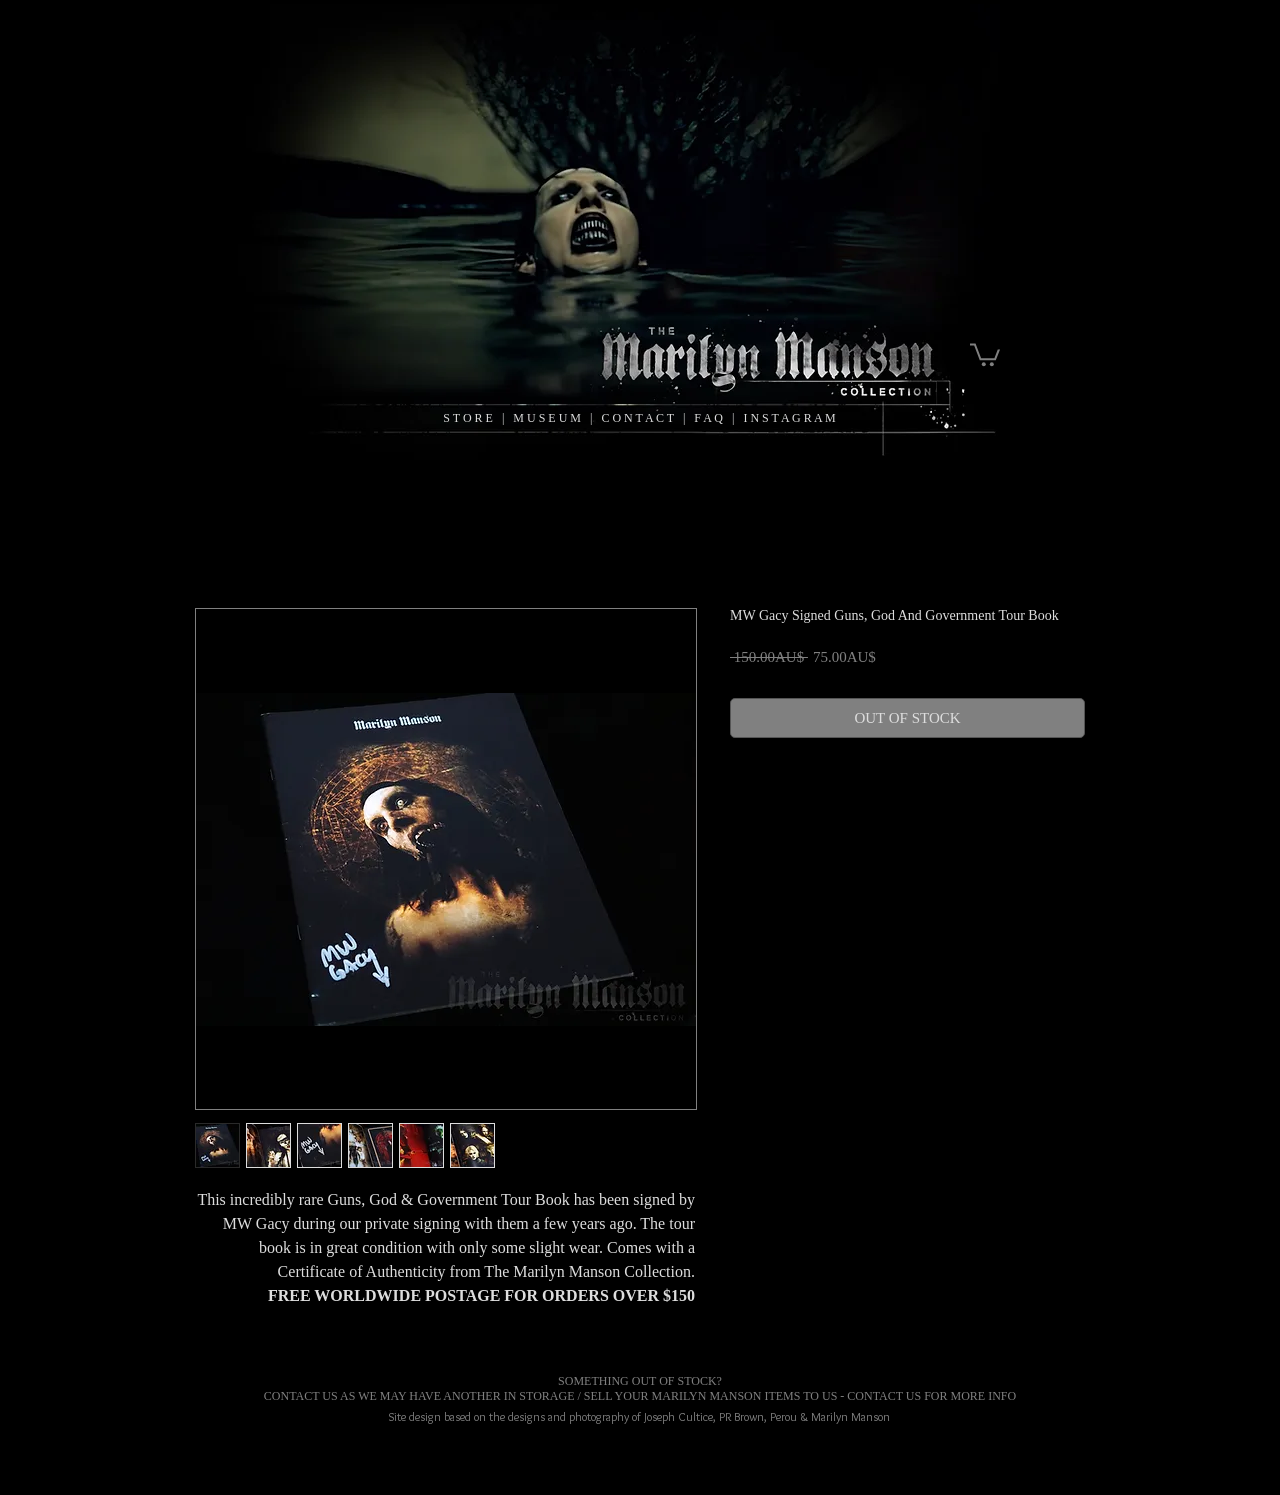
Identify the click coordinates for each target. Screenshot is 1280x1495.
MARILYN (679, 1396)
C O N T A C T (641, 418)
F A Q (708, 418)
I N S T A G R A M (789, 418)
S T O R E (468, 418)
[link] (985, 353)
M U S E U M (548, 418)
